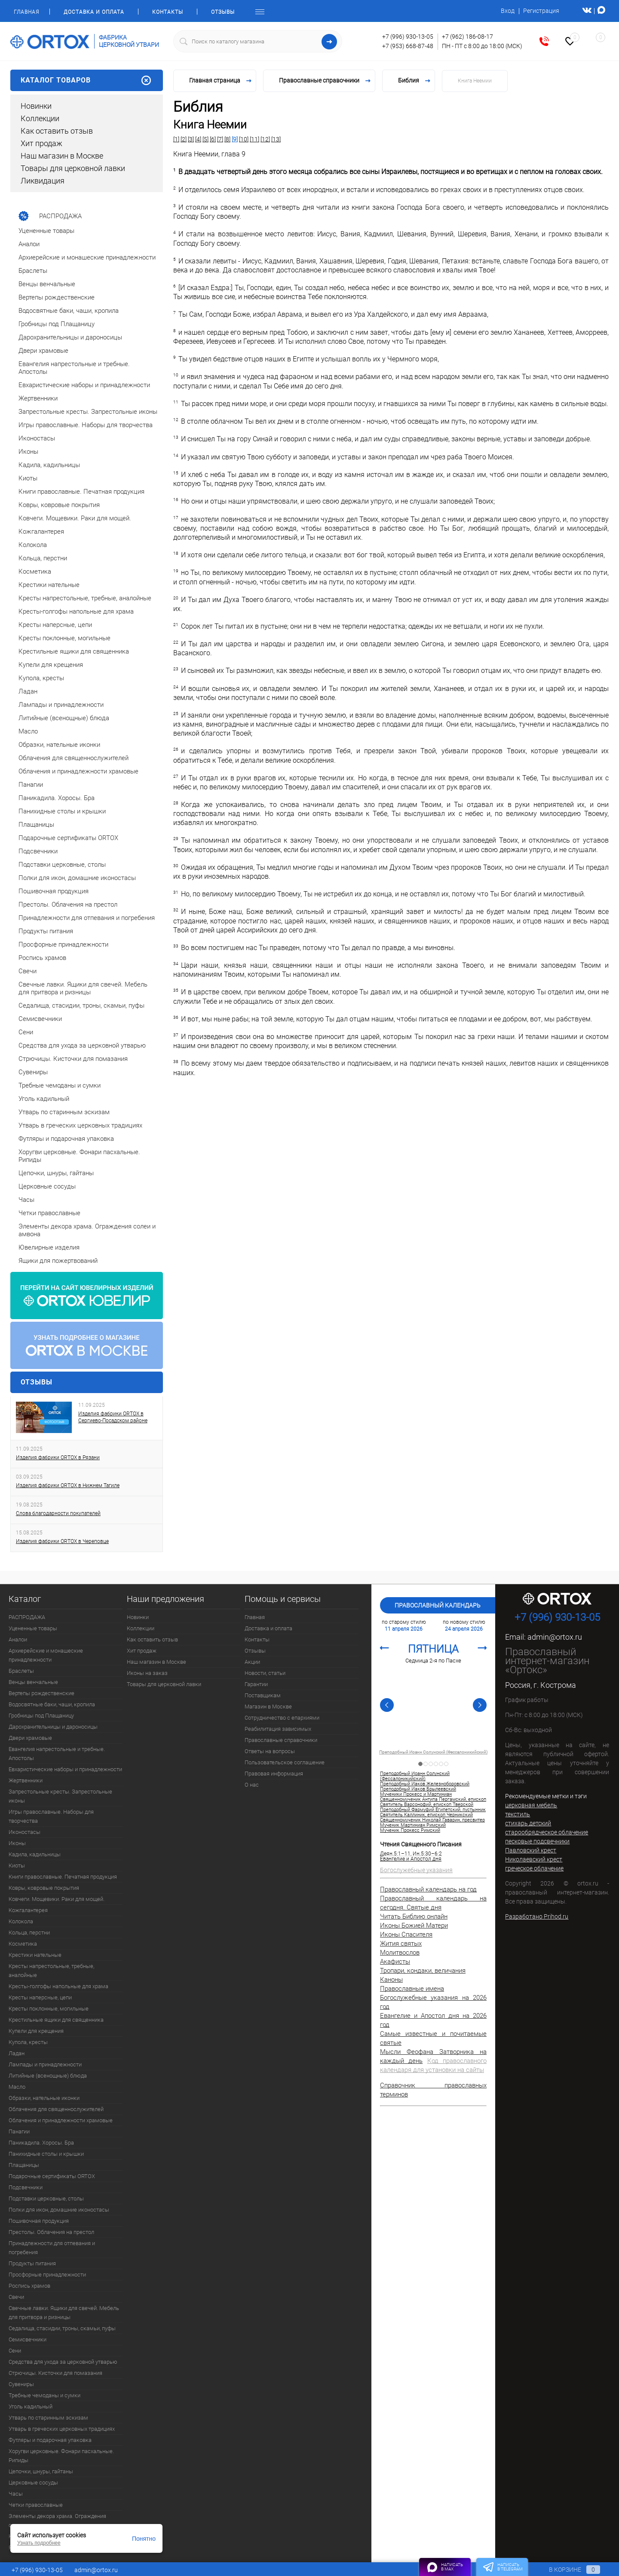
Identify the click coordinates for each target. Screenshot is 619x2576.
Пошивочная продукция (39, 2221)
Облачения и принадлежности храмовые (61, 2120)
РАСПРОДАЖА (27, 1617)
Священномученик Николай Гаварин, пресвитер (432, 1820)
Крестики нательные (35, 1955)
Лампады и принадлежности (45, 2064)
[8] (227, 139)
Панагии (19, 2131)
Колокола (21, 1921)
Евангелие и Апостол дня (410, 1859)
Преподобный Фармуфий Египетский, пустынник (433, 1809)
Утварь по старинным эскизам (48, 2417)
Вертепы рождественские (41, 1693)
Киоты (17, 1865)
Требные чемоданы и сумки (44, 2395)
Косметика (23, 1943)
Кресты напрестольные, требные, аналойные (51, 1970)
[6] (213, 139)
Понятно (144, 2538)
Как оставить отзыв (57, 130)
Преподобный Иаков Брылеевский (418, 1789)
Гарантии (256, 1684)
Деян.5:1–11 (395, 1854)
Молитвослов (400, 1952)
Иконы (17, 1843)
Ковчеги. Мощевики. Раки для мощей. (56, 1899)
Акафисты (395, 1961)
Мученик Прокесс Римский (410, 1830)
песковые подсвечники (537, 1841)
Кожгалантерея (28, 1910)
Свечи (16, 2297)
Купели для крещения (36, 2031)
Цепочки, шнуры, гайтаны (41, 2471)
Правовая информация (274, 1773)
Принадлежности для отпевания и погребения (52, 2247)
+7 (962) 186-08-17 (467, 36)
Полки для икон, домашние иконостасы (59, 2209)
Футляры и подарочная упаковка (50, 2440)
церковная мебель (531, 1805)
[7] (220, 139)
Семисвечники (27, 2339)
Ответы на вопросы (270, 1751)
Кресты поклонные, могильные (49, 2008)
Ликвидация (42, 180)
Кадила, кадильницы (35, 1854)
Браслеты (21, 1671)
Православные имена (412, 1988)
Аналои (18, 1639)
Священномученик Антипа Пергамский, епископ (433, 1799)
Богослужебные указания (416, 1870)
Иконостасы (24, 1832)
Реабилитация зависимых (278, 1729)
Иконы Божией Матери (414, 1925)
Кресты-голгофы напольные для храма (58, 1986)
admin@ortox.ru (554, 1636)
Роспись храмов (29, 2286)
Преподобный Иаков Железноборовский (424, 1784)
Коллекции (40, 118)
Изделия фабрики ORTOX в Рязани (58, 1458)
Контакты (167, 12)
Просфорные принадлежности (47, 2274)
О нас (252, 1785)
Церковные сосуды (33, 2482)
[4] (198, 139)
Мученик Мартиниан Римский (413, 1825)
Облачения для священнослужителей (56, 2109)
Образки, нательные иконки (44, 2098)
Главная (26, 12)
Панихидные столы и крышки (46, 2154)
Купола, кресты (28, 2042)
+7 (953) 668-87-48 (407, 46)
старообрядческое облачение (546, 1832)
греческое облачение (534, 1868)
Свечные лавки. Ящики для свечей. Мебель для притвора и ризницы (64, 2312)
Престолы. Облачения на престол (51, 2232)
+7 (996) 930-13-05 (407, 36)
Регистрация (541, 10)
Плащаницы (24, 2165)
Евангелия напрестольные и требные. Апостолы (57, 1753)
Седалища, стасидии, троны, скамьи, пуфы (62, 2328)
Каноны (391, 1979)
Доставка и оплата (94, 12)
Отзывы (223, 12)
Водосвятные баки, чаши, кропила (52, 1704)
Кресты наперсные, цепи (40, 1997)
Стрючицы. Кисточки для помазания (55, 2373)
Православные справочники (281, 1740)
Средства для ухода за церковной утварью (63, 2362)
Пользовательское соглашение (285, 1762)
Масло (17, 2087)
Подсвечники (26, 2187)
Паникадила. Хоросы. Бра (41, 2142)
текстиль (517, 1814)
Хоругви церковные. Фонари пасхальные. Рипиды (61, 2455)
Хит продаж (41, 143)
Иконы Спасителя (406, 1934)
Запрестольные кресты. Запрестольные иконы (60, 1796)
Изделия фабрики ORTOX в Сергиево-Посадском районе (112, 1417)
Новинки (36, 105)
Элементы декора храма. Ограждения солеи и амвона (57, 2520)
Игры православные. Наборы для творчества (51, 1816)
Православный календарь (438, 1605)
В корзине (566, 2569)
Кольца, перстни (29, 1932)
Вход (508, 10)
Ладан (17, 2053)
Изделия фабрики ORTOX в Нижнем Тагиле (68, 1485)
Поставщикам (263, 1695)
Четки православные (36, 2505)
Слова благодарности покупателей (58, 1513)
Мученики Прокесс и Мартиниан (416, 1794)
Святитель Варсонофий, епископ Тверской (426, 1804)
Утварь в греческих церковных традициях (62, 2429)
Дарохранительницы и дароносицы (53, 1726)
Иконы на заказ (147, 1673)
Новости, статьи (265, 1673)
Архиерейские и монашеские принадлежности (46, 1655)
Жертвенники (26, 1780)
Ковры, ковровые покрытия (44, 1888)
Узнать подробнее (39, 2543)
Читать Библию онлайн (413, 1916)
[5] (205, 139)
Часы (16, 2493)
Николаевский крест (533, 1859)
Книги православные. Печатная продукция (63, 1876)
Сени (15, 2350)
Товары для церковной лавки (73, 168)
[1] (176, 139)
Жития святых (401, 1943)
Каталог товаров (87, 80)
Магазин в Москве (268, 1706)
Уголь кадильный (30, 2406)
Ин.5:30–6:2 (427, 1854)
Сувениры (21, 2384)
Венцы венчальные (33, 1682)
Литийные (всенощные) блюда (48, 2075)
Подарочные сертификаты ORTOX (52, 2176)
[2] (184, 139)
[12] (265, 139)
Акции (252, 1662)
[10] (243, 139)
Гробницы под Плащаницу (41, 1715)
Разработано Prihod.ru (536, 1916)
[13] (276, 139)
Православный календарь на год (428, 1889)
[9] (235, 139)
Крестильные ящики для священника (56, 2020)
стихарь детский (528, 1823)
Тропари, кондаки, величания (423, 1970)
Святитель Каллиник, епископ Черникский (426, 1815)
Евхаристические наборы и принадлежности (65, 1769)
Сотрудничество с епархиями (282, 1717)
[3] (191, 139)
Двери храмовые (30, 1738)
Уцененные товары (33, 1628)
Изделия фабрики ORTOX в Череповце (62, 1541)
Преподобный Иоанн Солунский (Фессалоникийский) (433, 1752)
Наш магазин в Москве (62, 155)
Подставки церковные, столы (46, 2198)
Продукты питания (32, 2263)
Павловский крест (530, 1850)
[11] (254, 139)
